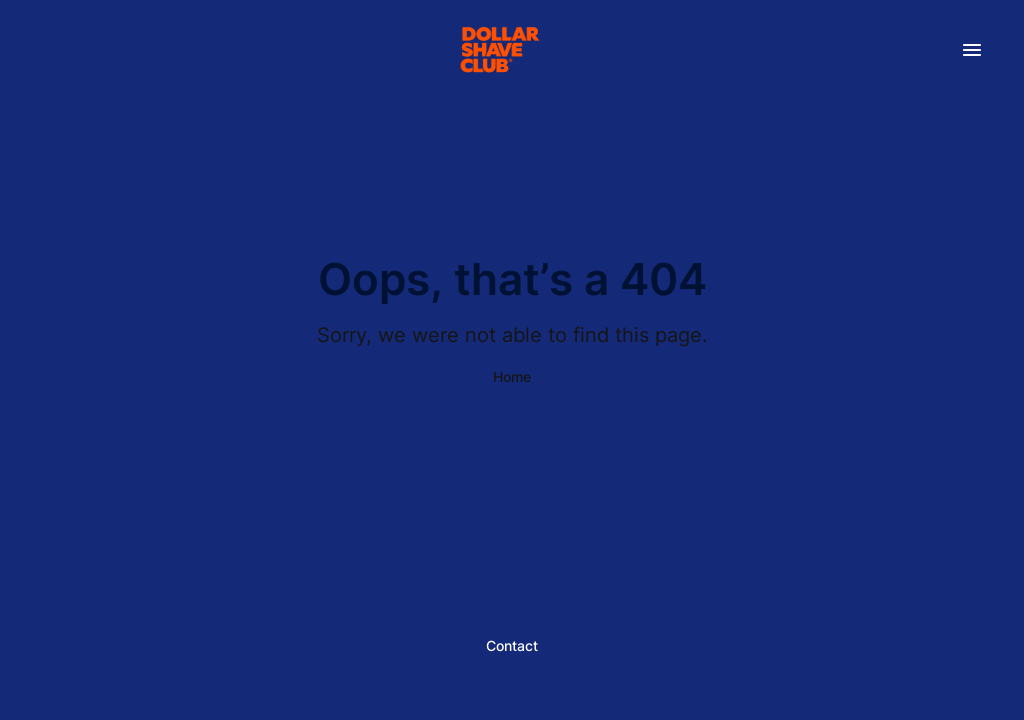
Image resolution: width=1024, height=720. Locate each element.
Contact (512, 645)
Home (512, 376)
